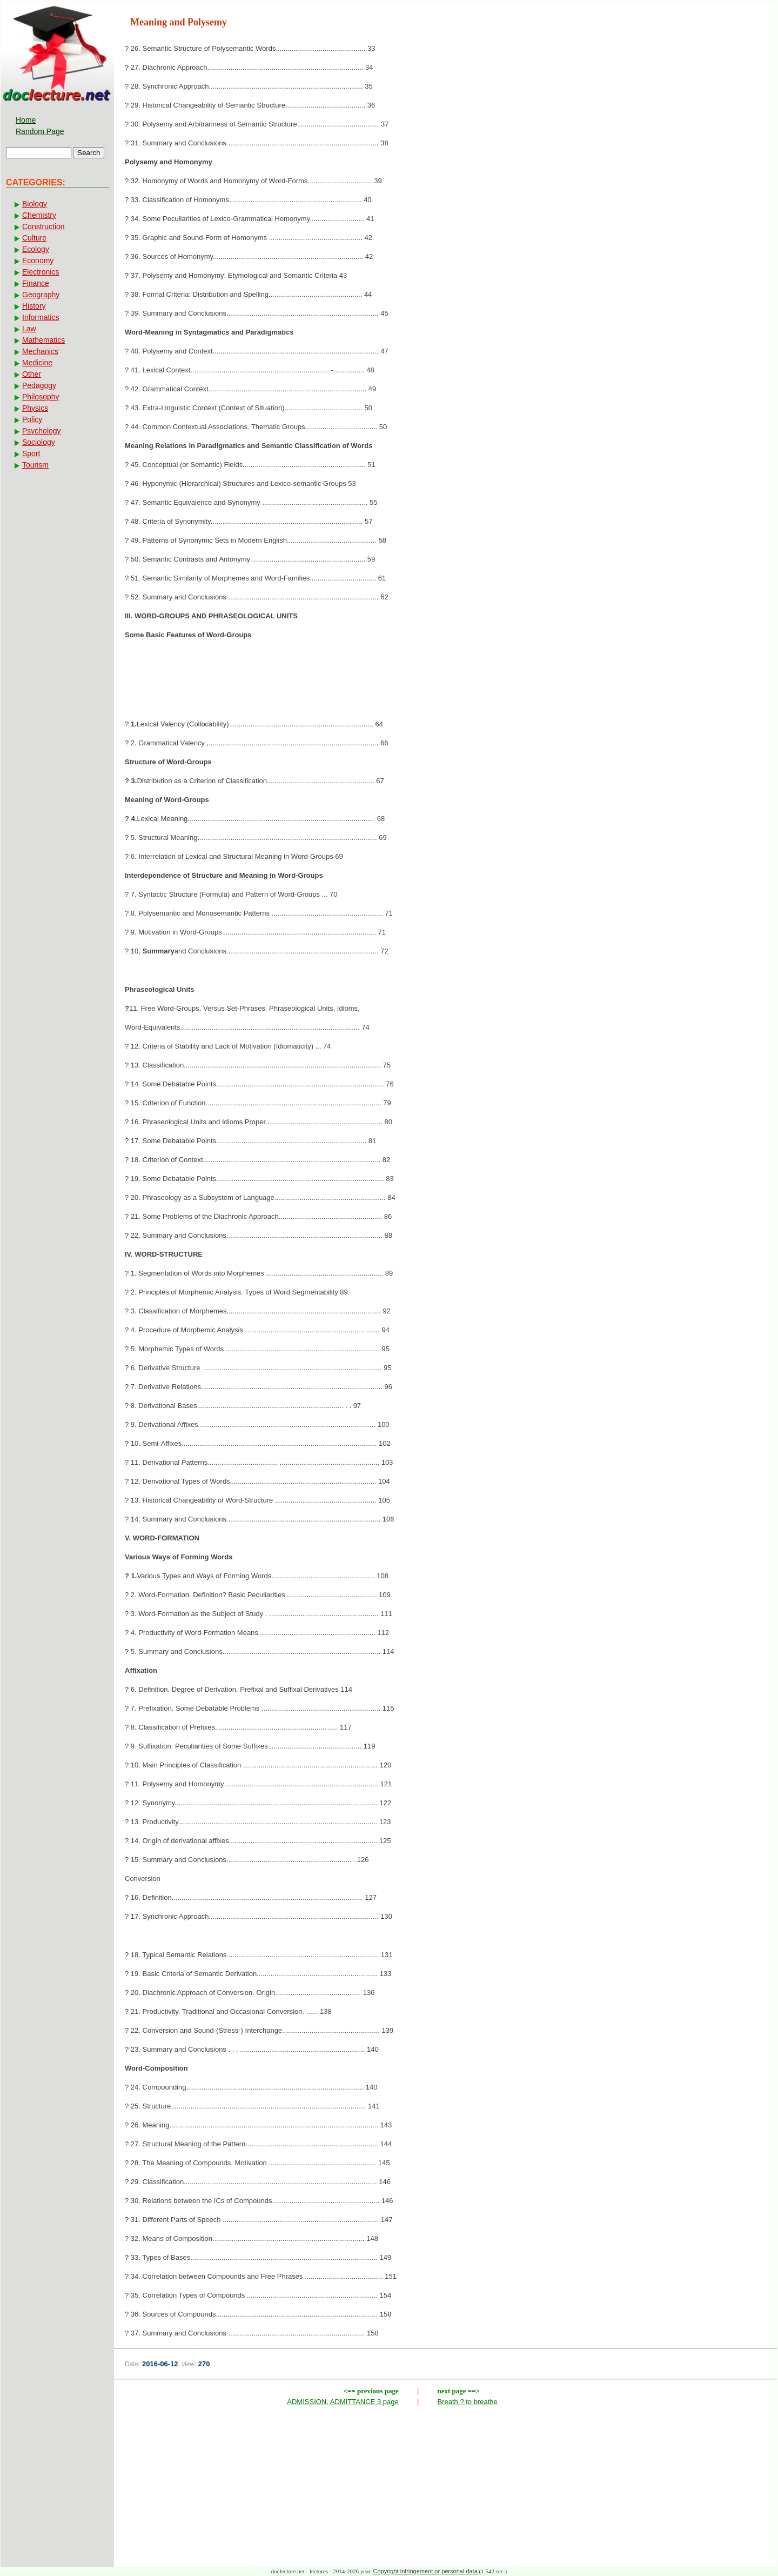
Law (29, 328)
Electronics (40, 272)
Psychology (41, 430)
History (34, 306)
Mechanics (40, 351)
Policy (32, 419)
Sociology (38, 442)
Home (26, 120)
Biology (34, 203)
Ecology (35, 249)
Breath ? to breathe (468, 2402)
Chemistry (39, 215)
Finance (35, 283)
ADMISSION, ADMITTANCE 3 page (342, 2402)
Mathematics (43, 340)
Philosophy (40, 396)
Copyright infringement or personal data (425, 2571)
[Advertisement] (445, 682)
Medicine (37, 362)
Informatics (40, 317)
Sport (31, 453)
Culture (34, 237)
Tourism (35, 465)
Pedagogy (39, 385)
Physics (35, 408)
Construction (43, 226)
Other (31, 374)
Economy (37, 260)
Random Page (40, 131)
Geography (40, 294)
